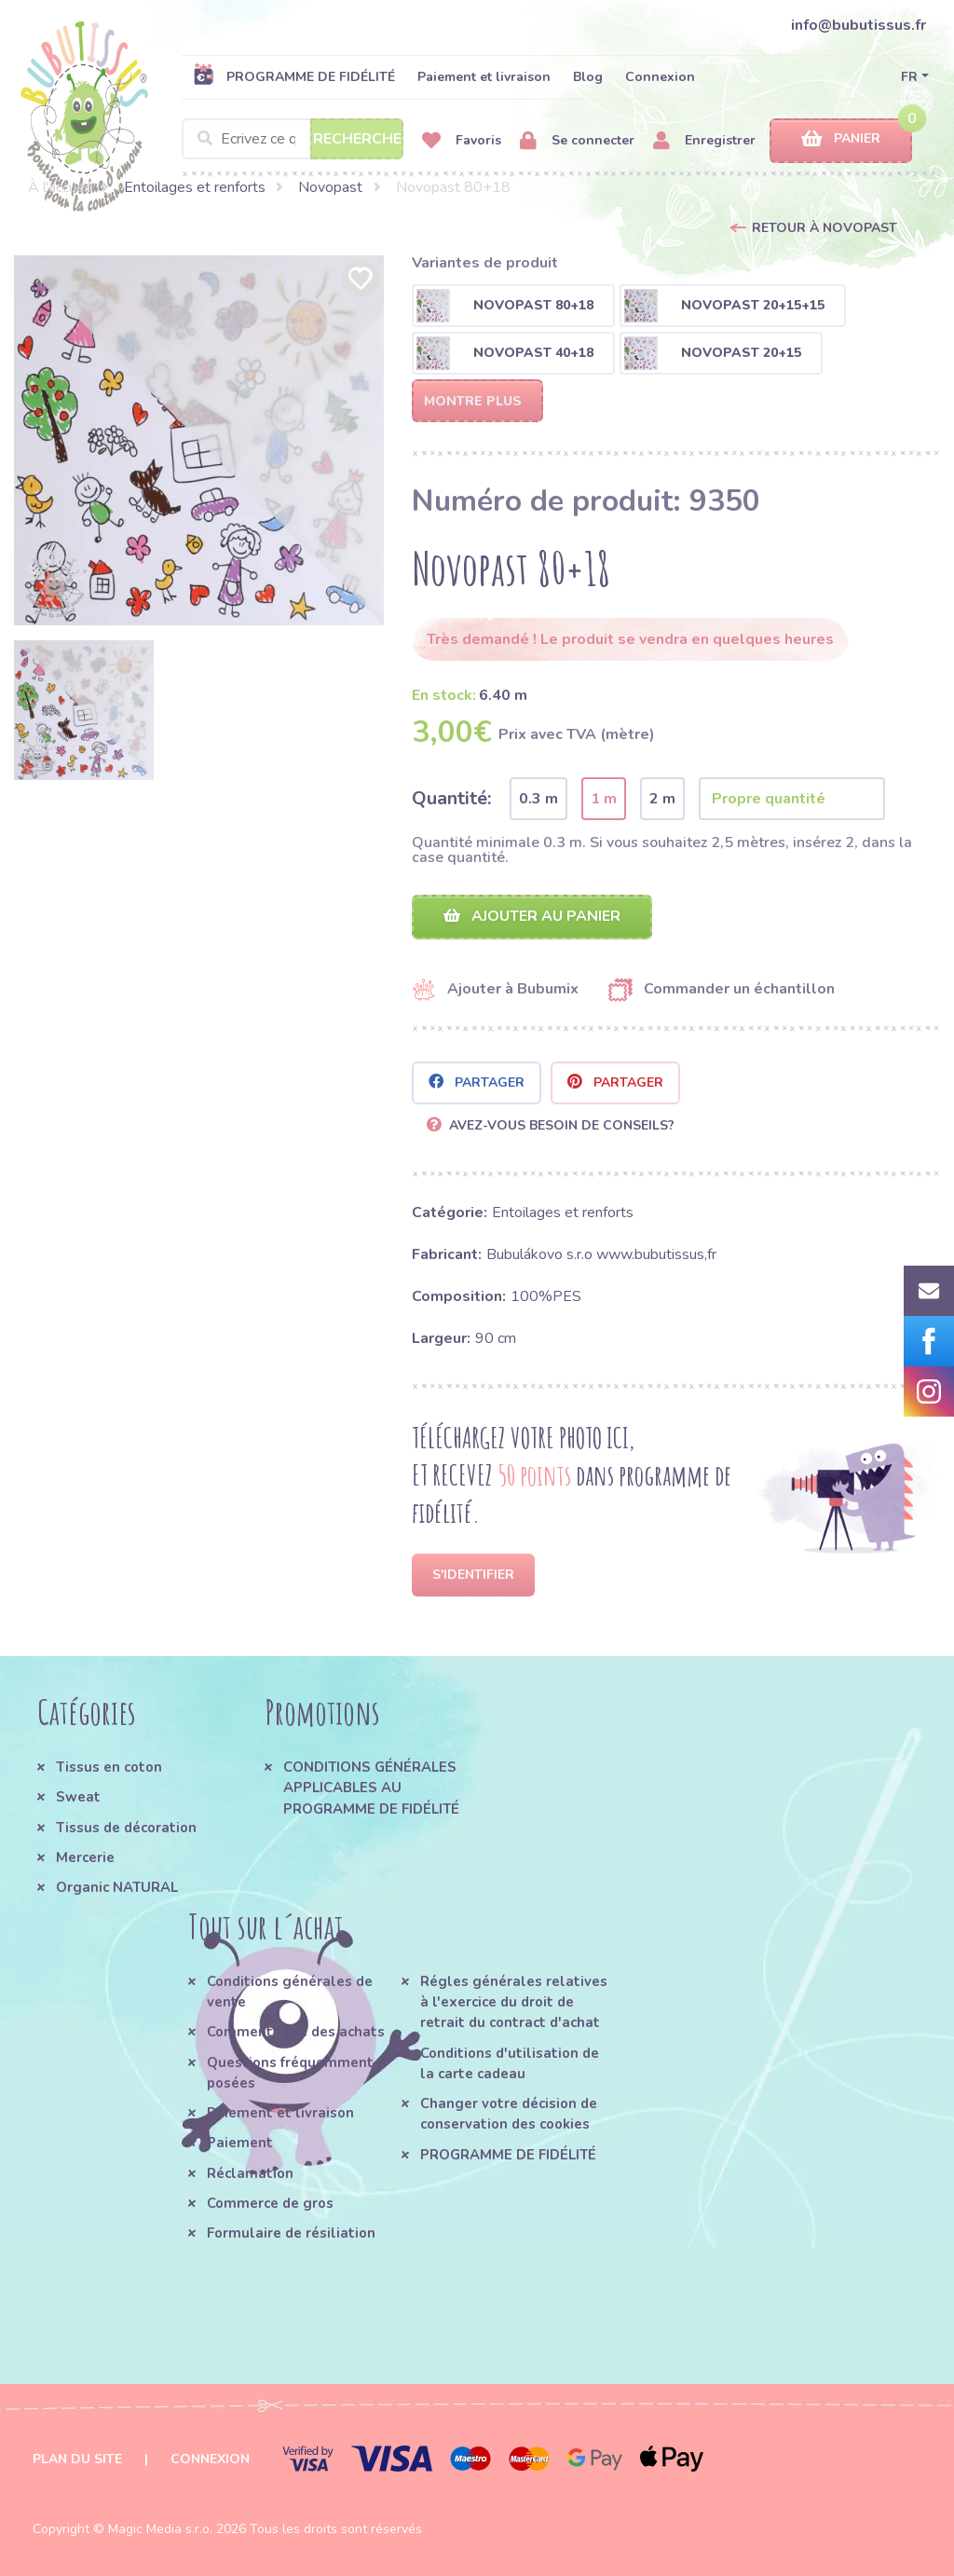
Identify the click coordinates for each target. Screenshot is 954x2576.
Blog (588, 77)
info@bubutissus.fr (858, 25)
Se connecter (577, 141)
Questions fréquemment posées (290, 2072)
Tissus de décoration (126, 1827)
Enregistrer (704, 141)
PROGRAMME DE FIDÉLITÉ (294, 76)
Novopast (330, 187)
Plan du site (77, 2459)
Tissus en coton (109, 1767)
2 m (662, 798)
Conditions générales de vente (290, 1991)
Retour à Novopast (824, 228)
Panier (840, 139)
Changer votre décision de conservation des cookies (508, 2113)
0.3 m (538, 798)
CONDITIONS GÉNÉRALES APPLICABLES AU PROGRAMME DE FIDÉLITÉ (371, 1788)
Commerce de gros (270, 2203)
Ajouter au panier (531, 916)
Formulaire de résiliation (291, 2233)
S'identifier (473, 1574)
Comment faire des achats (296, 2031)
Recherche (357, 139)
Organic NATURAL (117, 1887)
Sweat (78, 1797)
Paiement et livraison (484, 77)
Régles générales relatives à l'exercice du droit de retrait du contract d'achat (513, 2002)
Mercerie (85, 1857)
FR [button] (909, 77)
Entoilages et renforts (195, 187)
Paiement (240, 2142)
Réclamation (250, 2173)
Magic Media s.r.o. (160, 2529)
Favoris (461, 141)
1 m (604, 798)
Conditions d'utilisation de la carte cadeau (509, 2063)
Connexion (660, 77)
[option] (199, 440)
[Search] (292, 138)
